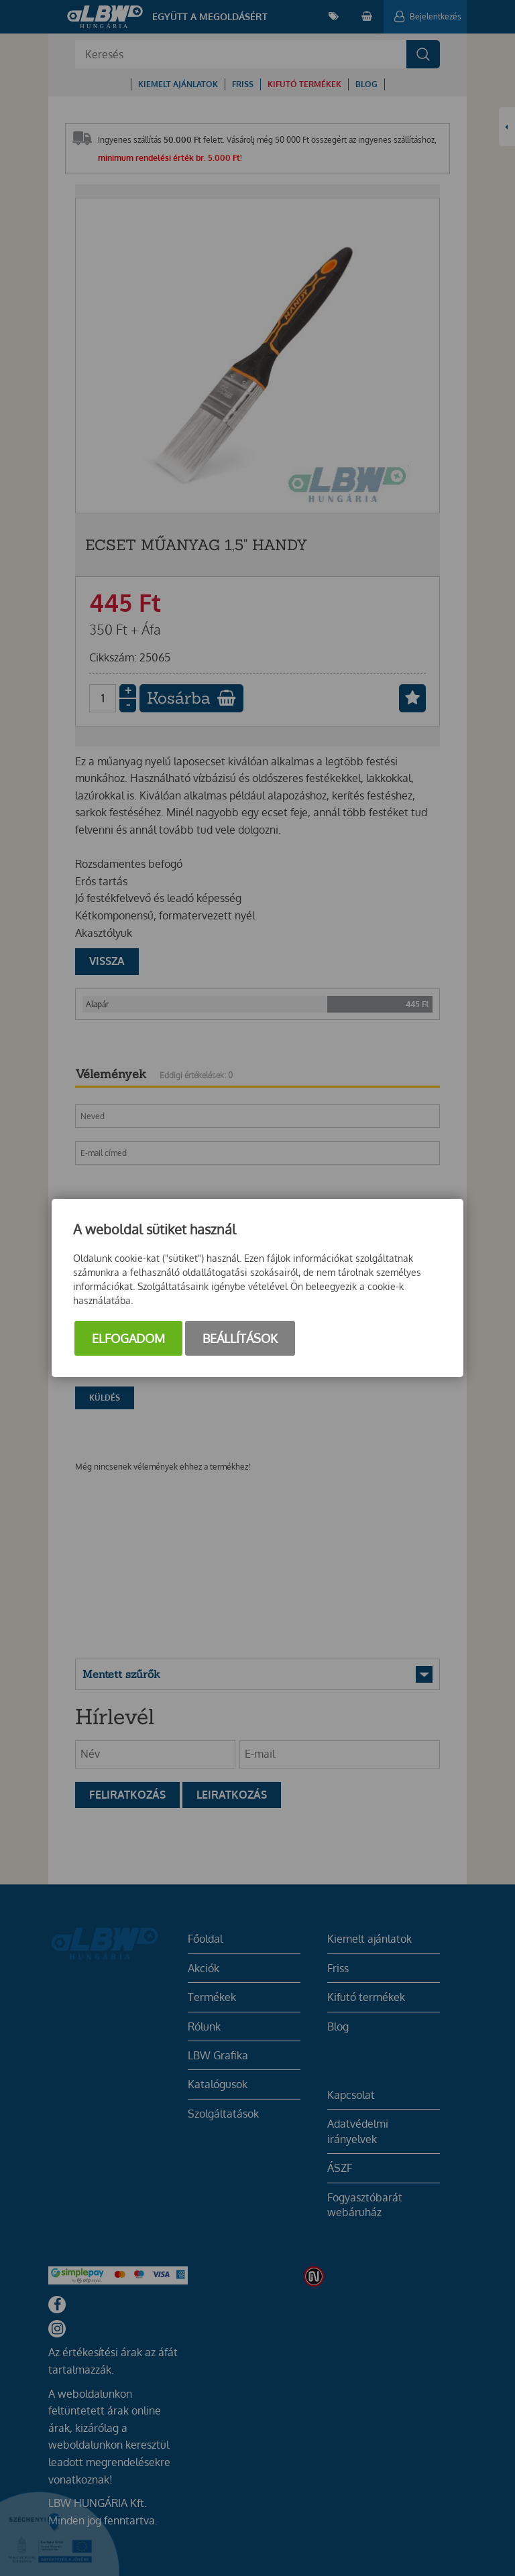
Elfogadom (128, 1338)
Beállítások (240, 1338)
